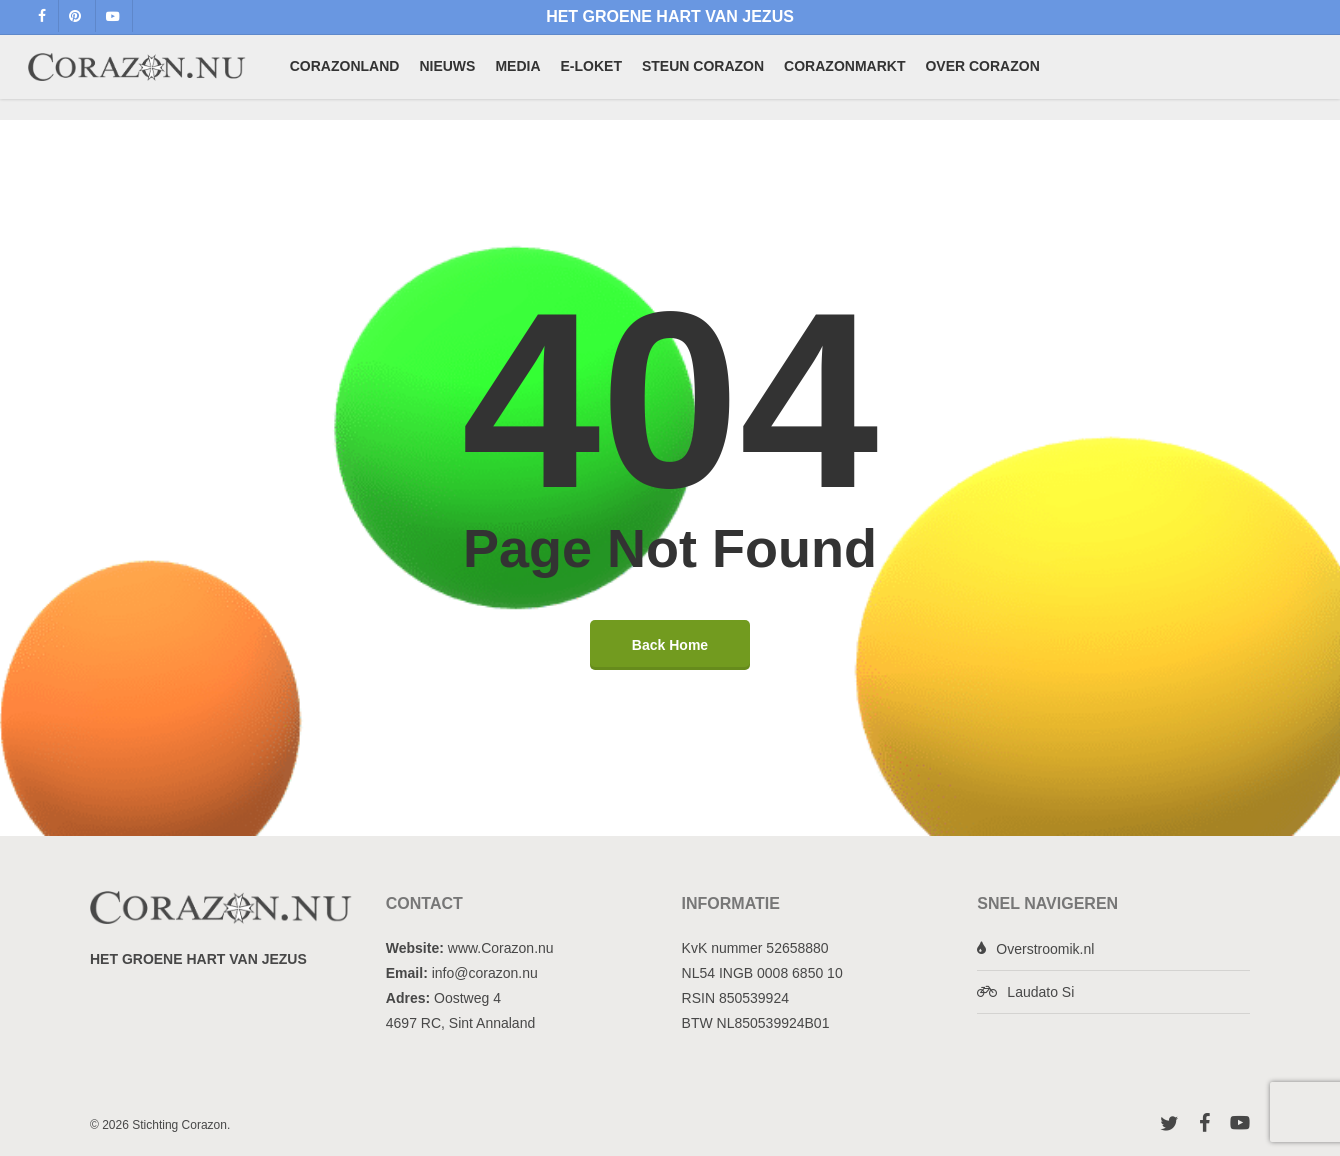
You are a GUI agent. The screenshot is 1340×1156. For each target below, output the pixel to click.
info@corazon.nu (485, 973)
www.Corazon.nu (501, 948)
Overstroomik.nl (1045, 949)
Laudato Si (1040, 992)
